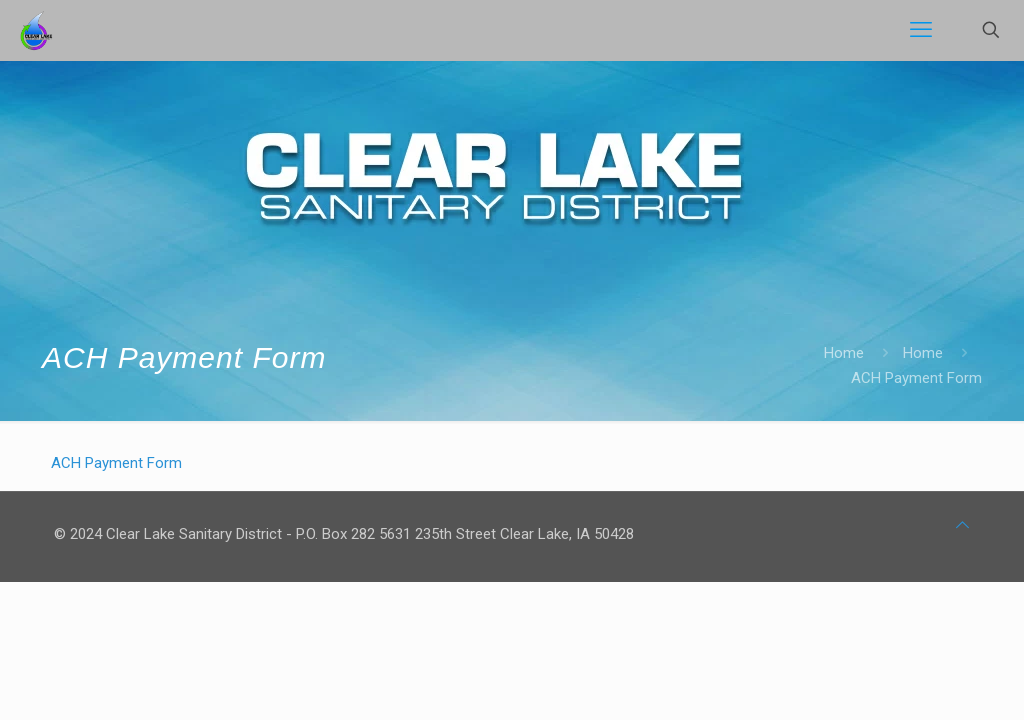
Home (844, 353)
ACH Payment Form (116, 463)
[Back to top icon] (962, 525)
